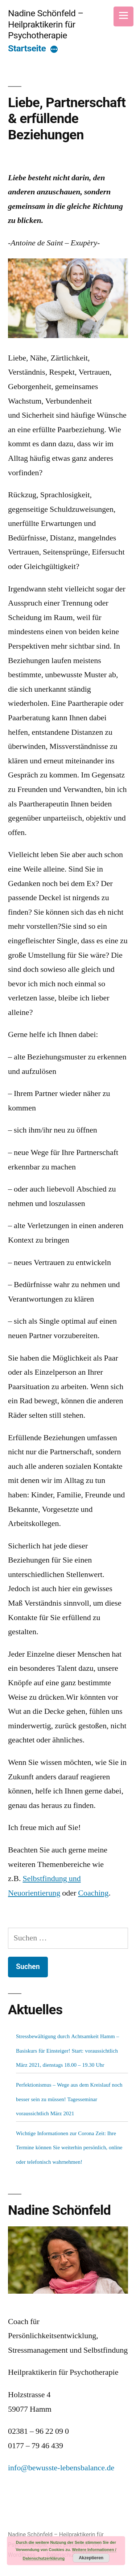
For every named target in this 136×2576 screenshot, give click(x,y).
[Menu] (123, 16)
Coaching (93, 1893)
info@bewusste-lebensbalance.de (61, 2468)
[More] (54, 50)
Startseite (27, 48)
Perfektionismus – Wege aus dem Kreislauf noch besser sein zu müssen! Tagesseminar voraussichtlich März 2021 (69, 2099)
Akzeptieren (91, 2557)
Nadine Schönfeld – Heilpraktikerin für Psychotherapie (45, 24)
